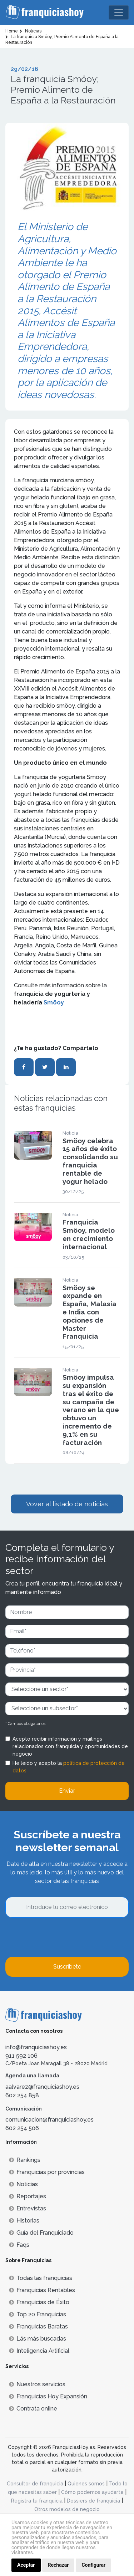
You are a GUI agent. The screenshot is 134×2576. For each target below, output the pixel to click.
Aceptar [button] (26, 2565)
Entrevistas (27, 2208)
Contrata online (33, 2408)
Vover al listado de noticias (67, 1504)
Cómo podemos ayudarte (92, 2492)
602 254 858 (22, 2095)
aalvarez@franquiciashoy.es (42, 2086)
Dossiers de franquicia (93, 2501)
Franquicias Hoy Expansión (48, 2396)
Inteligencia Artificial (39, 2350)
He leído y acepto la (69, 1766)
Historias (24, 2220)
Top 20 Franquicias (37, 2314)
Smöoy (54, 1002)
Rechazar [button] (58, 2565)
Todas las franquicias (40, 2278)
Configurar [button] (93, 2565)
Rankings (24, 2160)
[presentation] (59, 1937)
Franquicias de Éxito (39, 2302)
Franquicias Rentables (42, 2290)
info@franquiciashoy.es (36, 2047)
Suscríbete (67, 1966)
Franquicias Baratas (38, 2326)
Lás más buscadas (37, 2338)
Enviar (67, 1790)
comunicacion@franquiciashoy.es (49, 2119)
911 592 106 (21, 2055)
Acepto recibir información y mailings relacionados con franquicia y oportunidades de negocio (70, 1746)
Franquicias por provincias (47, 2172)
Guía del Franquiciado (41, 2232)
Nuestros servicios (37, 2384)
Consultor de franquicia (35, 2483)
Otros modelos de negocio (67, 2509)
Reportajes (27, 2196)
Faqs (19, 2244)
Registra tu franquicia (37, 2501)
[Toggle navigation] (119, 12)
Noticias (23, 2184)
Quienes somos (86, 2483)
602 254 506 (22, 2128)
